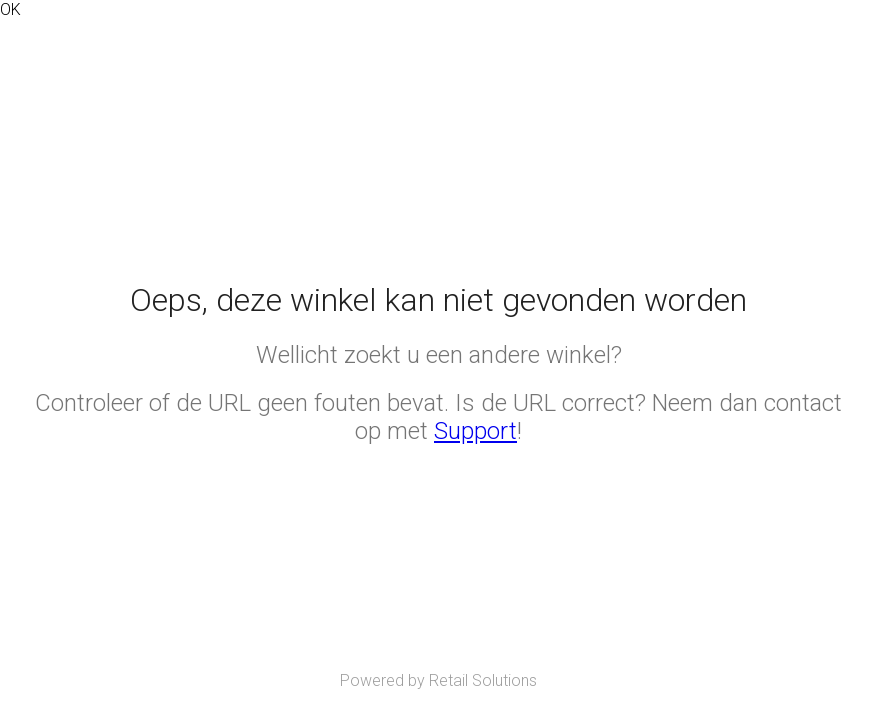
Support (475, 431)
